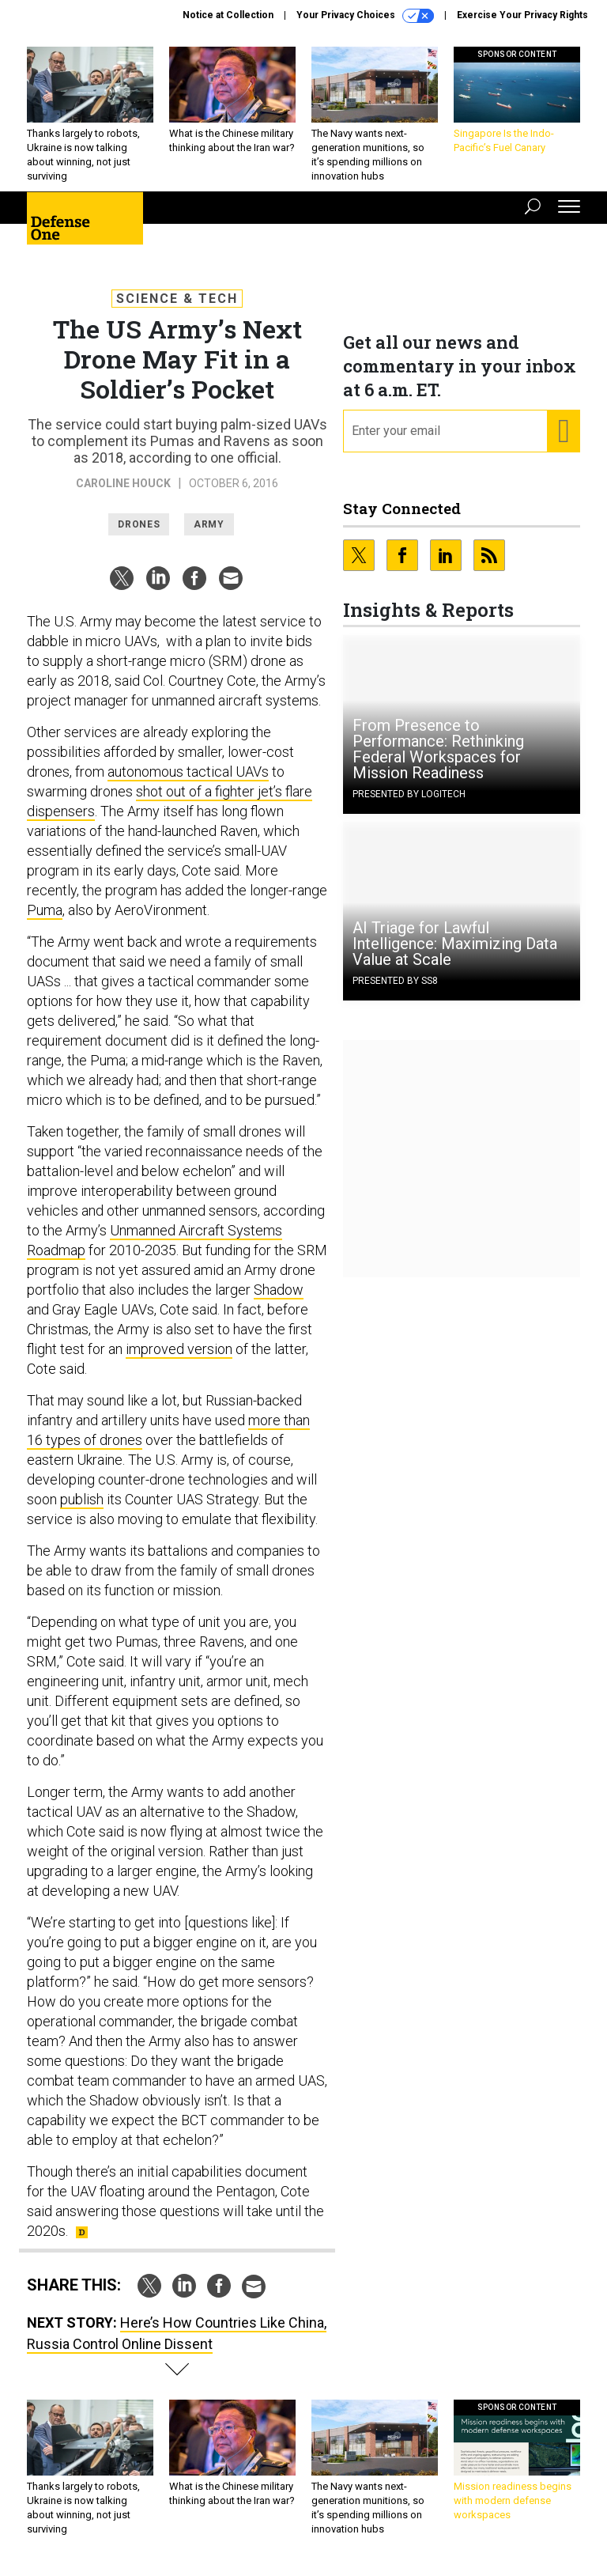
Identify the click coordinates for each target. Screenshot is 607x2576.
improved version (179, 1349)
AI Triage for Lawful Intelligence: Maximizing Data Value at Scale (455, 943)
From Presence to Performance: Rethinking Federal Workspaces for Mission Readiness (438, 749)
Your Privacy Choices (365, 16)
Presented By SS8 (395, 980)
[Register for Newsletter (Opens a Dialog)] (563, 431)
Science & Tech (177, 298)
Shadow (279, 1289)
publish (82, 1499)
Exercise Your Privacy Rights (522, 15)
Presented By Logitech (409, 794)
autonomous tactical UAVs (188, 771)
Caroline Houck (123, 483)
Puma (44, 910)
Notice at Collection (228, 15)
